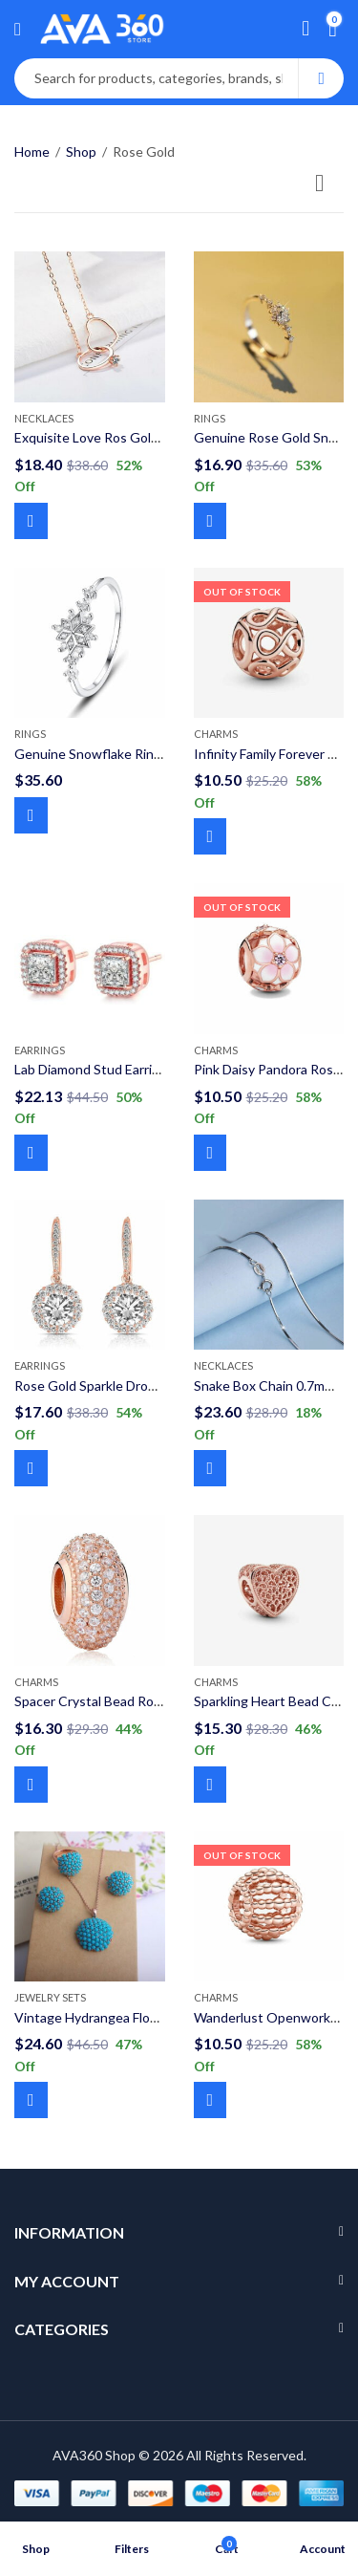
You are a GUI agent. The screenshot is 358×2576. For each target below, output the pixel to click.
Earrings (39, 1050)
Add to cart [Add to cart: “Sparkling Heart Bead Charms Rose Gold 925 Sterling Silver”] (210, 1784)
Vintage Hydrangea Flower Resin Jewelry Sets (151, 2017)
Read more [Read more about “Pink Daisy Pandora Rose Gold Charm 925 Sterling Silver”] (210, 1153)
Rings (209, 418)
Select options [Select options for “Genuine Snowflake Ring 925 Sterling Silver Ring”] (31, 815)
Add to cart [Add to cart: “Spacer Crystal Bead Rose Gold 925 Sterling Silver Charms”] (31, 1784)
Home (32, 151)
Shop (81, 151)
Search (321, 78)
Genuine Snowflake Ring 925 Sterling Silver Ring (158, 754)
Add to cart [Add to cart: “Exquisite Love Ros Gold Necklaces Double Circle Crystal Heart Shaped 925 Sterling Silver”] (31, 521)
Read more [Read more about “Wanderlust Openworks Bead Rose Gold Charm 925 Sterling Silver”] (210, 2100)
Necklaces (44, 418)
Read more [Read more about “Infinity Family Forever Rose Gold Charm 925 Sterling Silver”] (210, 836)
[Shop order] (329, 186)
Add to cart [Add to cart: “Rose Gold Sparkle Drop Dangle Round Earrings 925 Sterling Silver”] (31, 1468)
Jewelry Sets (50, 1997)
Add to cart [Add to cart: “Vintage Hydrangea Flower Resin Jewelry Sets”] (31, 2100)
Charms (216, 733)
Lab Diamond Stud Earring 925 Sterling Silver (146, 1069)
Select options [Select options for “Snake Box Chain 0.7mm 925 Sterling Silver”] (210, 1468)
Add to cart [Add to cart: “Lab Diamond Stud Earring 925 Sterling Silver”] (31, 1153)
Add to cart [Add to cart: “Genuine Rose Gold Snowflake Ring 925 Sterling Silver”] (210, 521)
